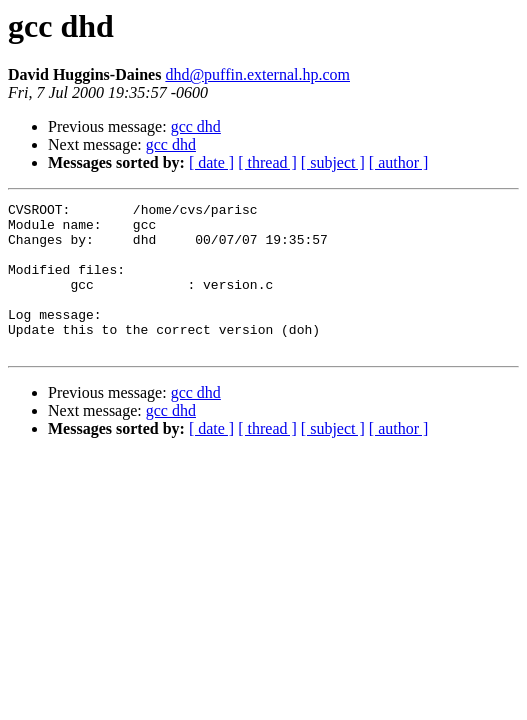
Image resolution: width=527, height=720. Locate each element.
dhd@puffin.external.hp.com (257, 74)
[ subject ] (333, 162)
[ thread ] (267, 162)
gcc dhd (196, 126)
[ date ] (211, 162)
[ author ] (399, 162)
